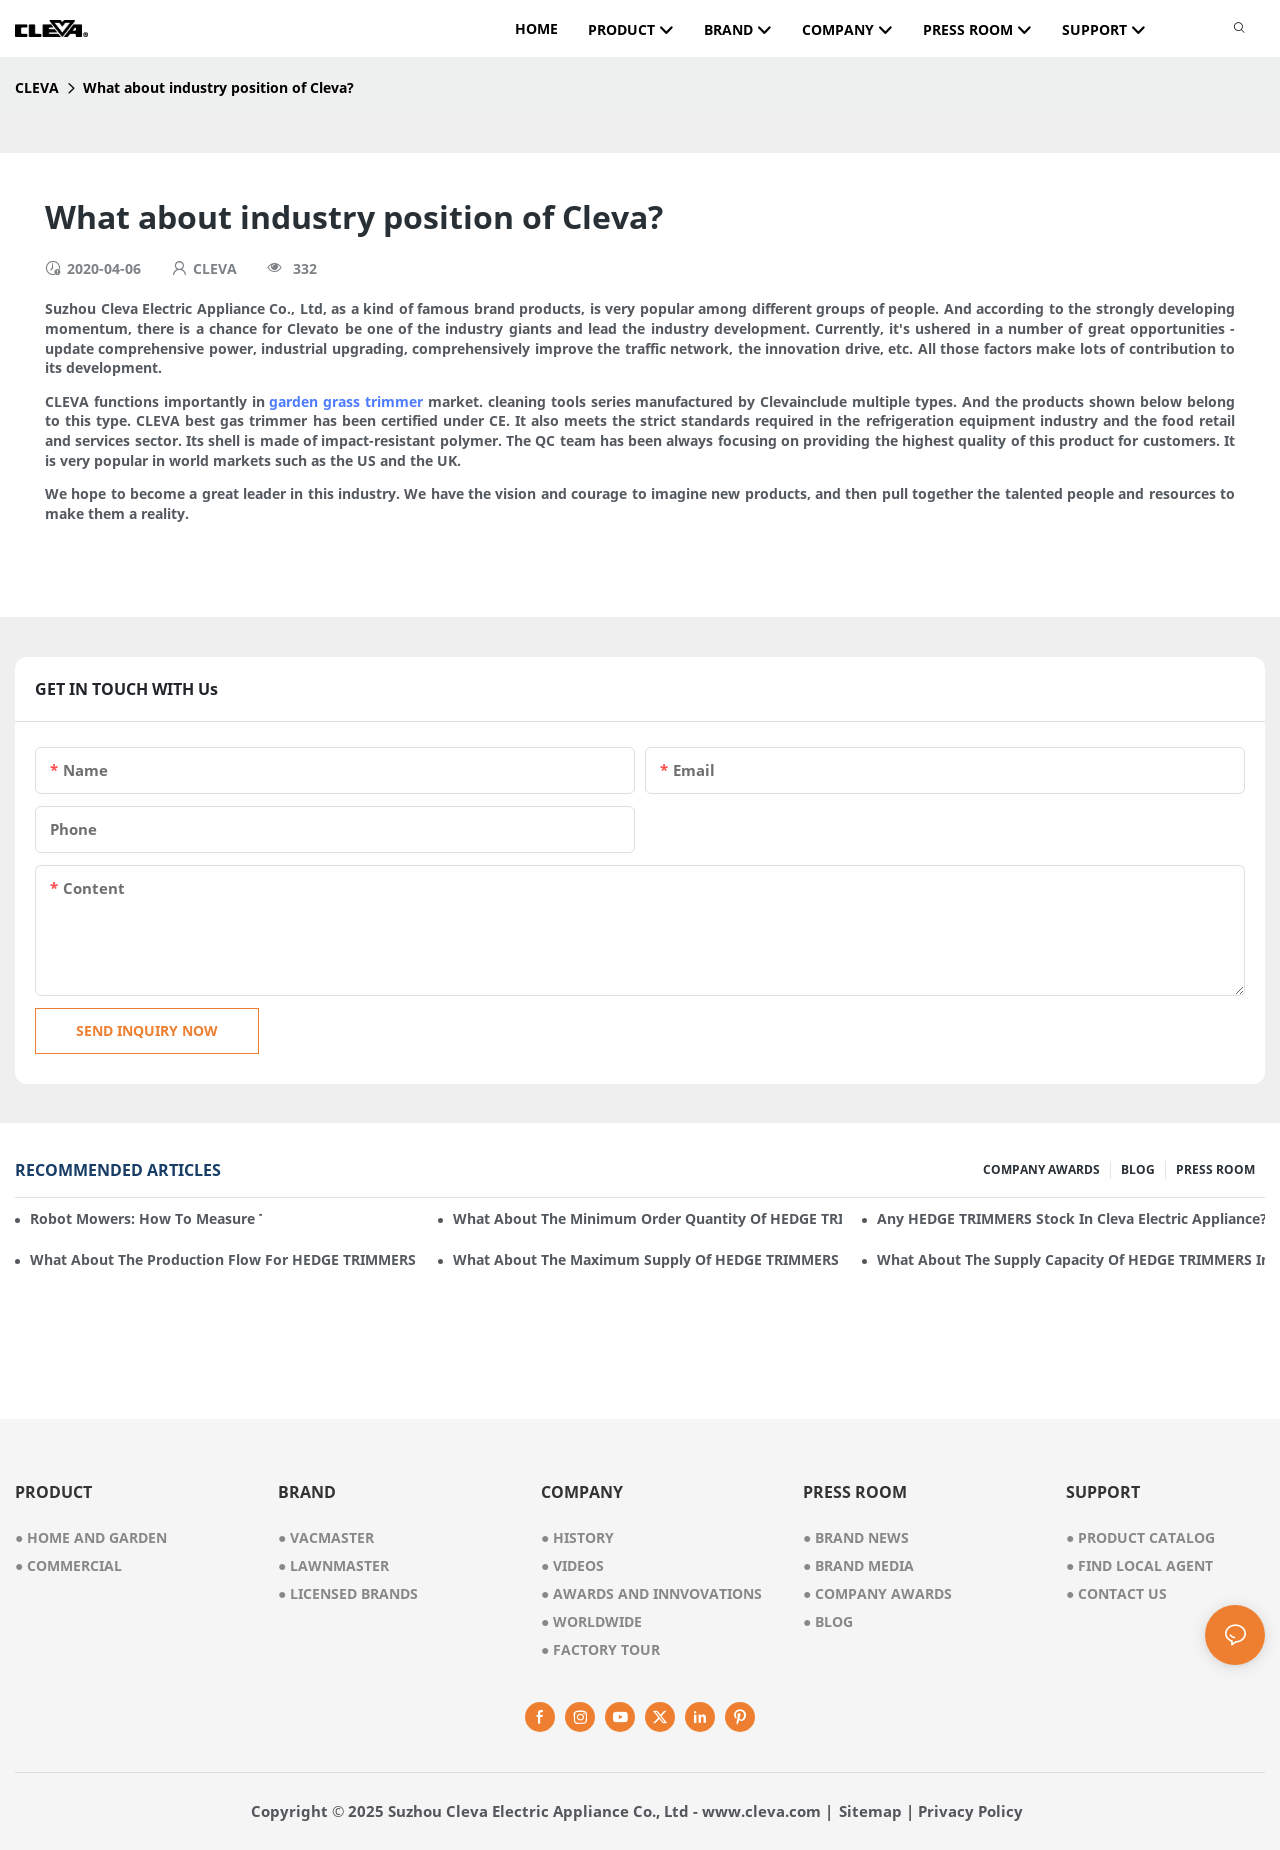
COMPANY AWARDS (1041, 1169)
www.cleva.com (761, 1811)
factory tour (600, 1649)
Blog (828, 1621)
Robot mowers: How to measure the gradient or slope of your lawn (146, 1218)
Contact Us (1116, 1593)
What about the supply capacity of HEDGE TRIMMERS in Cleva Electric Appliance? (1071, 1259)
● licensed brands (348, 1593)
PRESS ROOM (1215, 1169)
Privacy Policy (970, 1811)
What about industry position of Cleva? (218, 87)
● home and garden (91, 1537)
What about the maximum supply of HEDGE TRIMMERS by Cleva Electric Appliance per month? (647, 1259)
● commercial (68, 1565)
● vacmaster (326, 1537)
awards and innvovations (651, 1593)
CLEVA (37, 87)
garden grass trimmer (346, 401)
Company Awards (877, 1593)
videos (572, 1565)
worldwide (591, 1621)
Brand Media (858, 1565)
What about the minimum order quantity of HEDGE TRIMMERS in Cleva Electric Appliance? (647, 1218)
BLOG (1138, 1169)
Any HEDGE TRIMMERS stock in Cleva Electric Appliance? (1071, 1218)
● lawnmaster (333, 1565)
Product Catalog (1140, 1537)
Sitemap (870, 1811)
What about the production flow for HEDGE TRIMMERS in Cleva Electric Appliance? (224, 1259)
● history (577, 1537)
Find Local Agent (1139, 1565)
